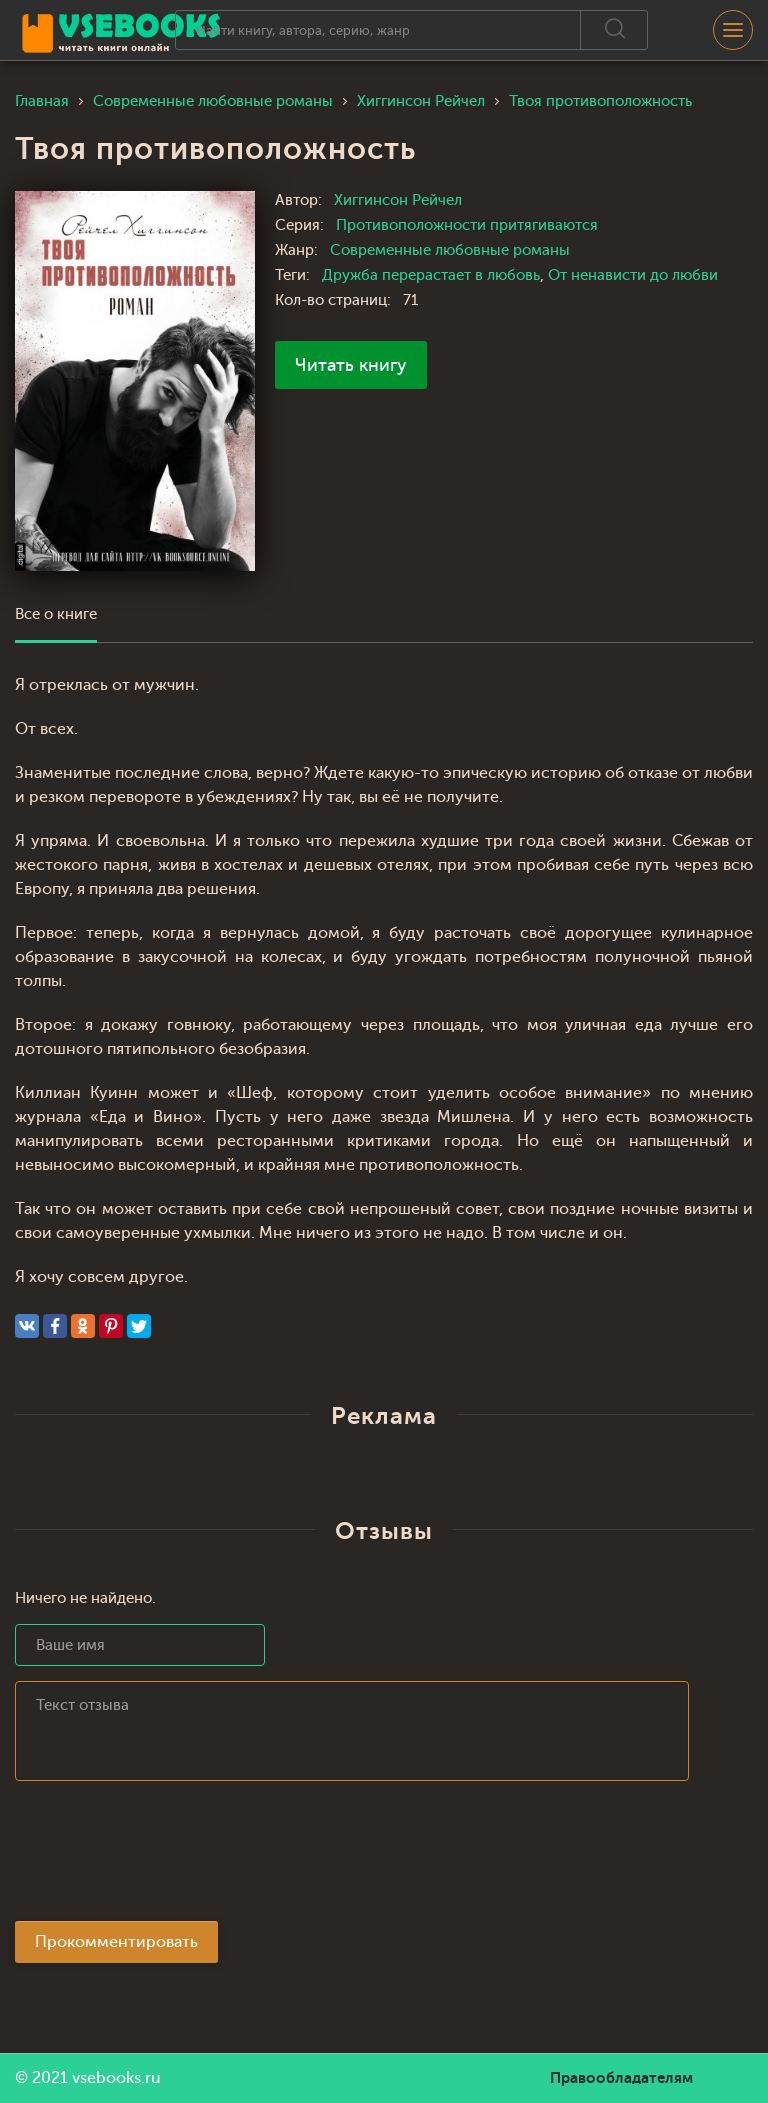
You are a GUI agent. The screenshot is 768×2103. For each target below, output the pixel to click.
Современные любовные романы (450, 250)
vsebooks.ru (116, 2078)
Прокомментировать (116, 1942)
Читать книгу (351, 365)
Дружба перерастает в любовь (431, 275)
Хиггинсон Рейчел (398, 200)
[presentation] (167, 1857)
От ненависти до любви (633, 275)
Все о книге (56, 614)
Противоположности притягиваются (467, 225)
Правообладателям (621, 2078)
